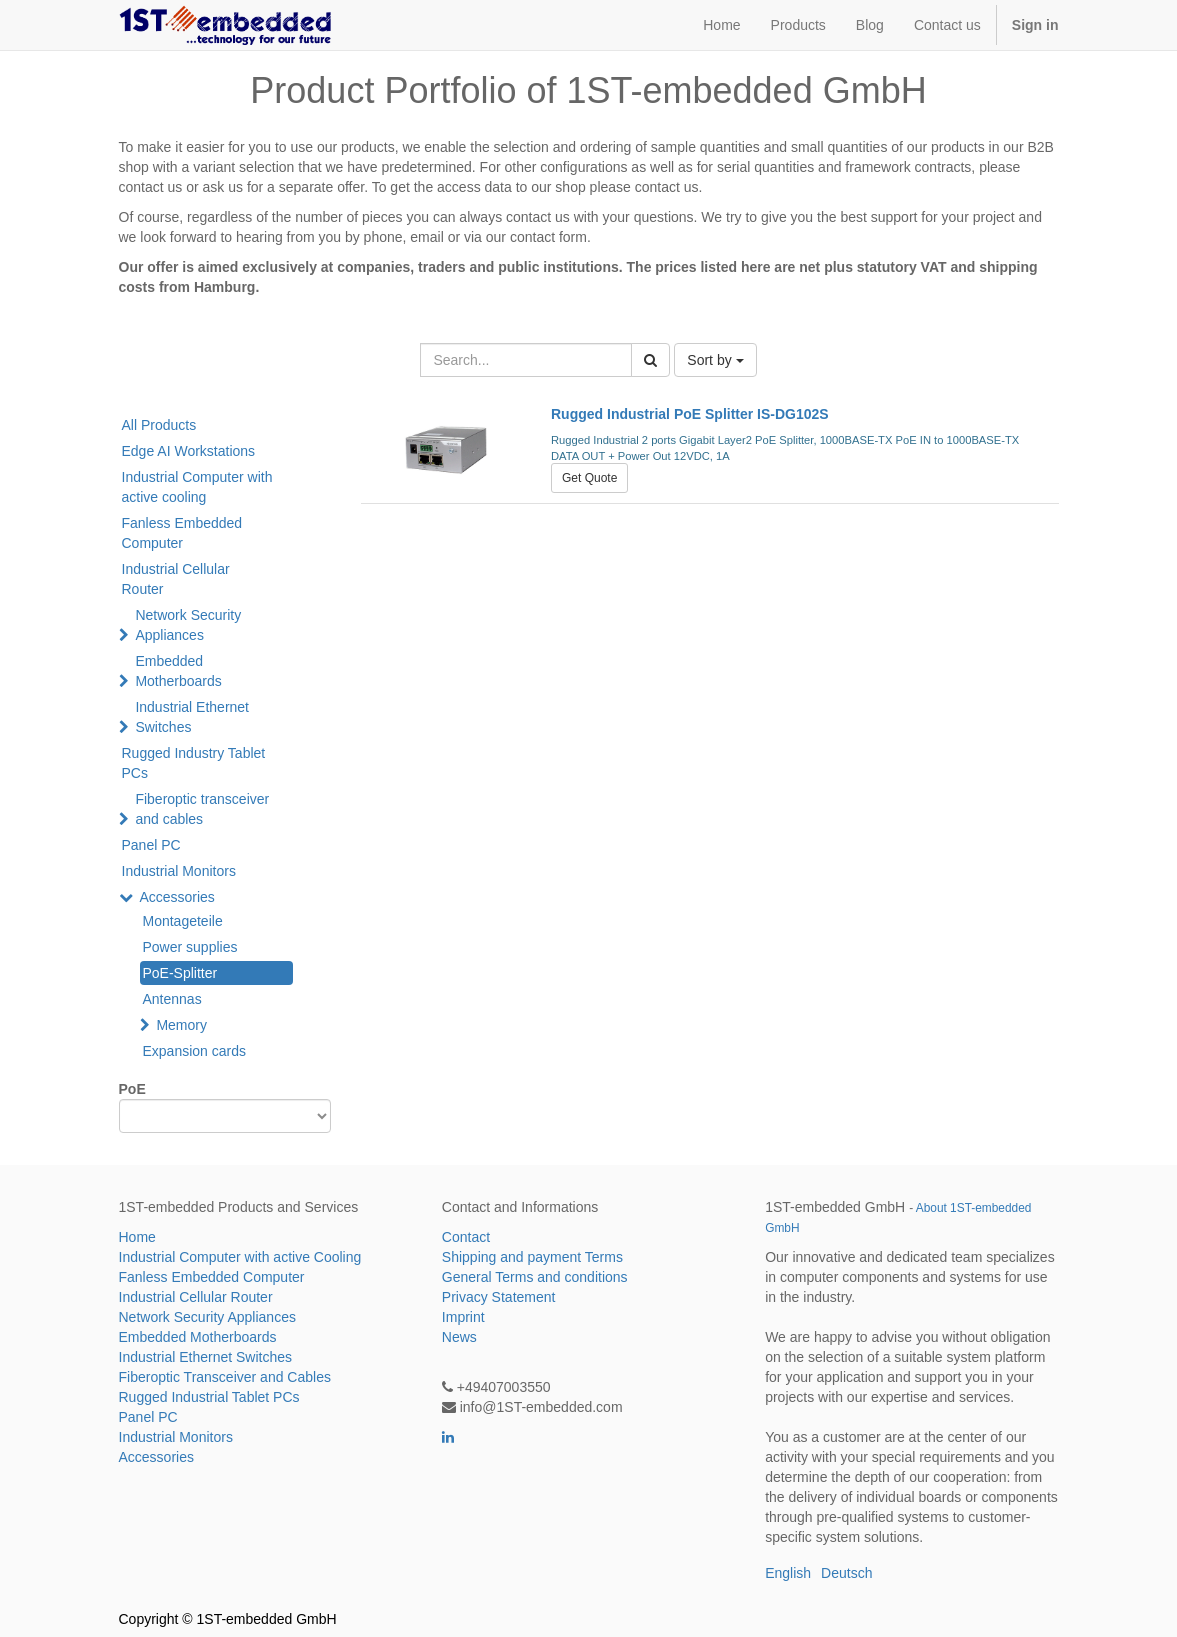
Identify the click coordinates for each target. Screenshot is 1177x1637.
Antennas (172, 999)
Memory (181, 1025)
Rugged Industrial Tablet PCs (209, 1397)
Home (137, 1237)
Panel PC (151, 845)
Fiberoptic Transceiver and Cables (225, 1377)
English (788, 1573)
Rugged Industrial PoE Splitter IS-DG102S (690, 414)
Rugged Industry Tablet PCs (194, 763)
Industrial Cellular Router (176, 579)
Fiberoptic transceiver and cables (202, 809)
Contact (466, 1237)
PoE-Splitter (180, 973)
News (459, 1337)
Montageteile (183, 921)
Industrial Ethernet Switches (192, 717)
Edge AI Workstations (189, 451)
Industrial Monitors (179, 871)
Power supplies (190, 947)
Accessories (176, 897)
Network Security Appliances (188, 625)
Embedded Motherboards (178, 671)
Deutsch (846, 1573)
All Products (159, 425)
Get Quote (589, 478)
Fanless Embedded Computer (182, 533)
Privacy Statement (499, 1297)
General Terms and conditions (535, 1277)
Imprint (463, 1317)
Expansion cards (195, 1051)
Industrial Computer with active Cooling (240, 1257)
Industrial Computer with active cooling (197, 487)
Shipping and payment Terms (532, 1257)
